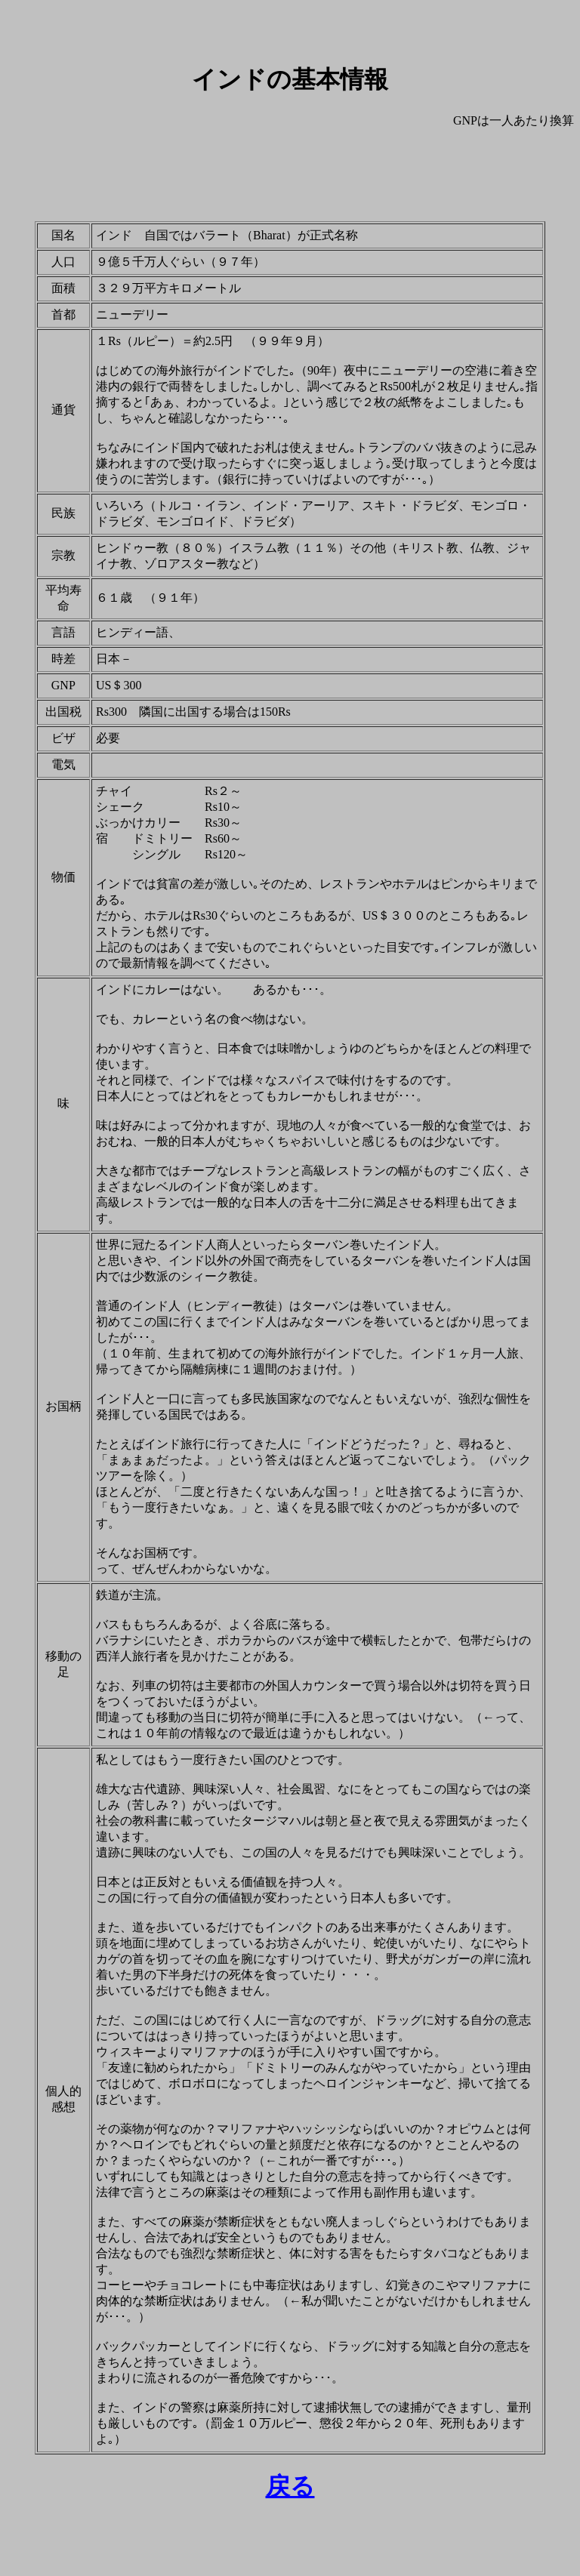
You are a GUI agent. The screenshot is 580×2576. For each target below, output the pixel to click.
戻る (290, 2486)
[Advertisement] (290, 175)
